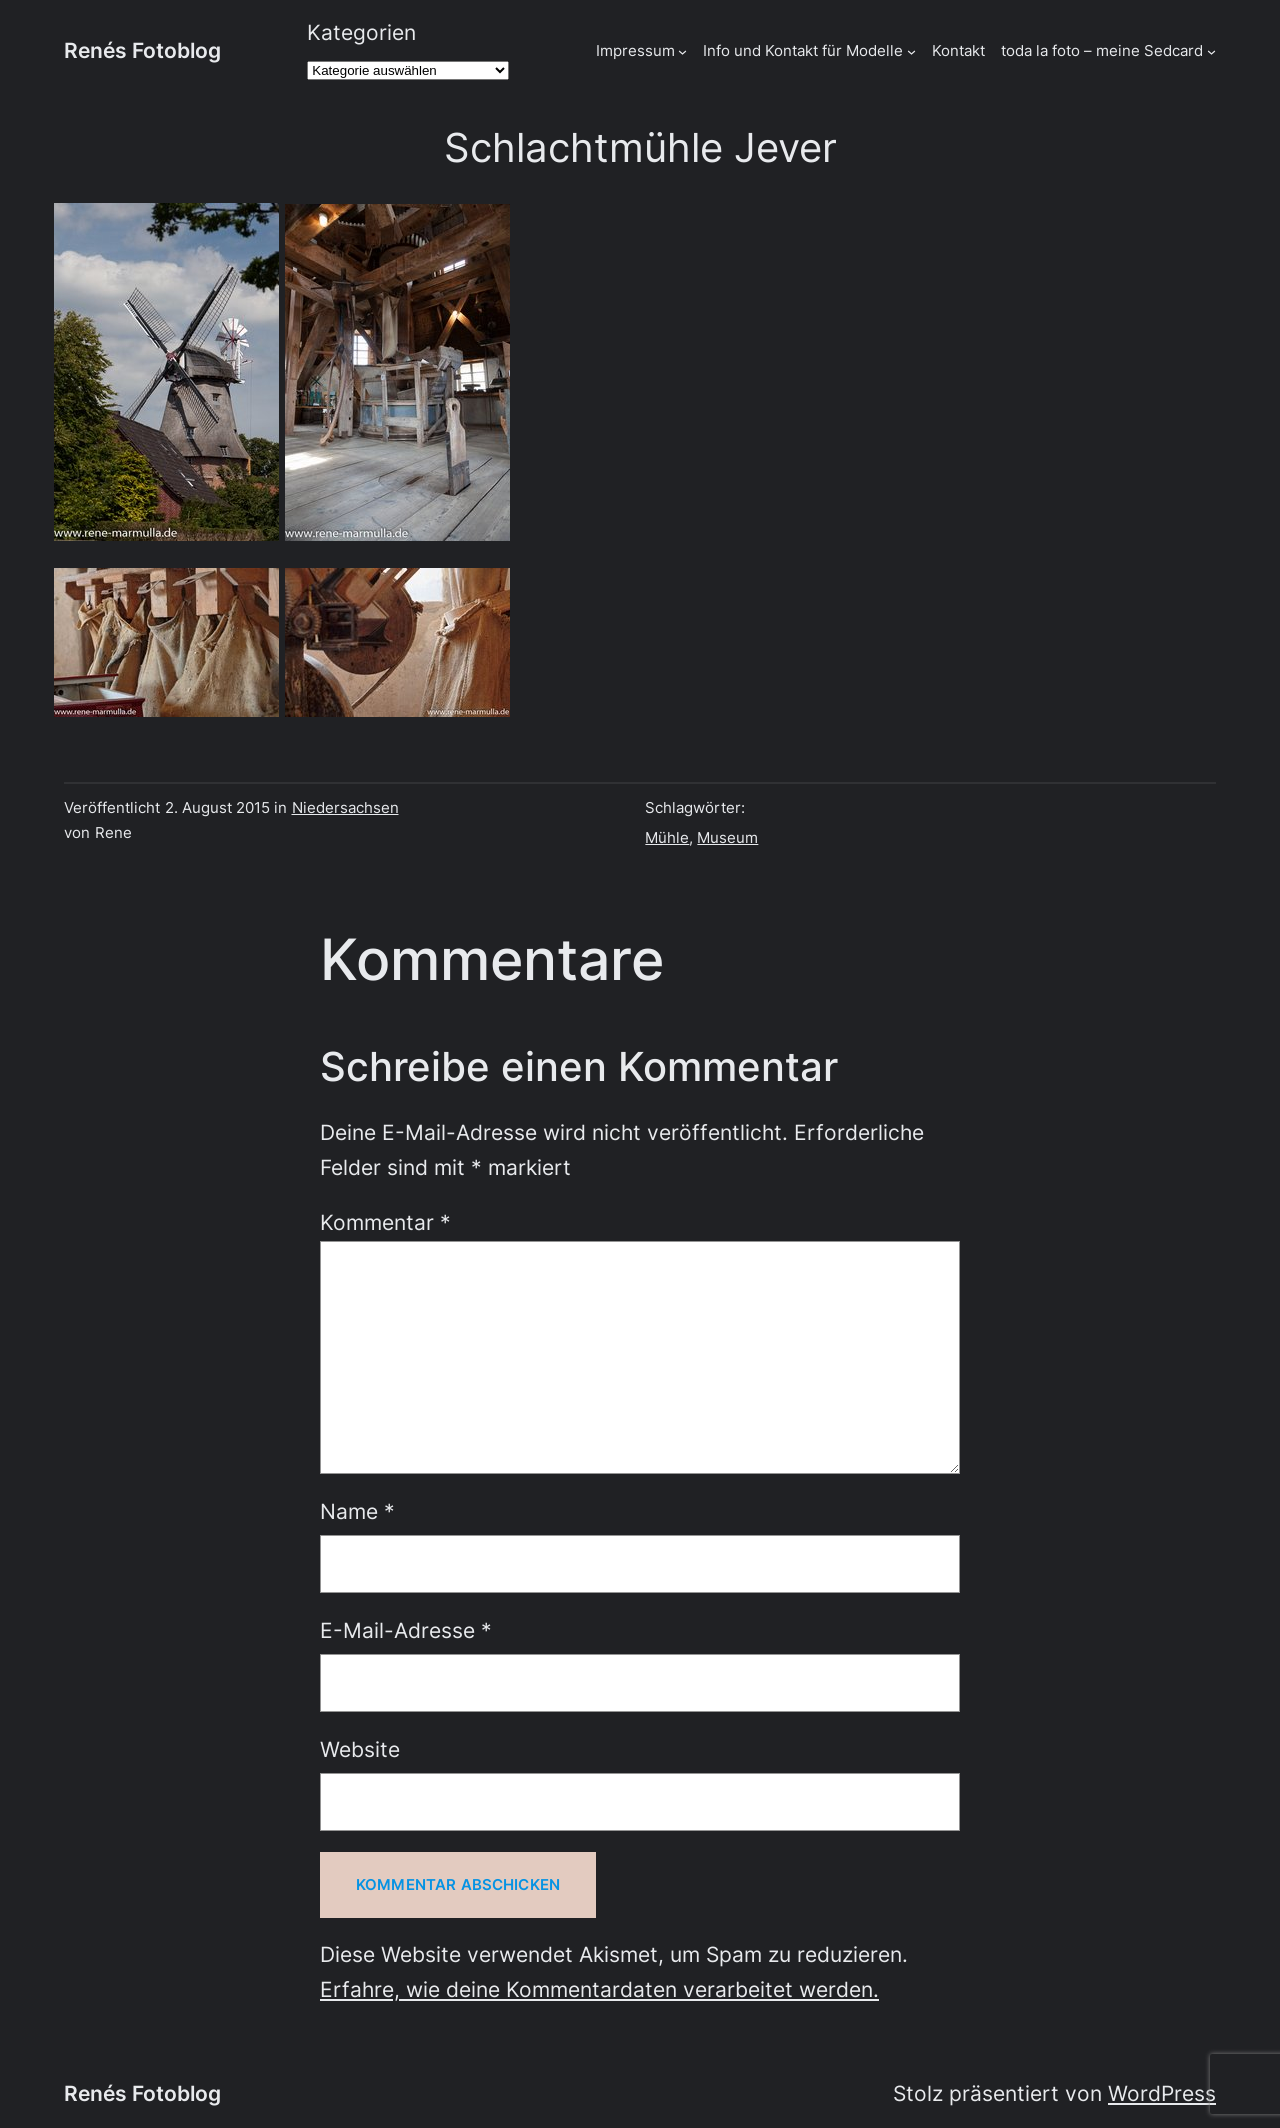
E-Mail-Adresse (406, 1630)
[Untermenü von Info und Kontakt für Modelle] (911, 50)
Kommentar (385, 1222)
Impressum (635, 50)
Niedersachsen (345, 807)
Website (360, 1749)
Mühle (667, 837)
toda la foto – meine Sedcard (1102, 50)
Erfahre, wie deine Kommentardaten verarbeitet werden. (599, 1989)
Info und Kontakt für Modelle (803, 50)
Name (357, 1511)
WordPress (1162, 2093)
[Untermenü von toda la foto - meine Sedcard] (1211, 50)
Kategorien (361, 32)
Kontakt (958, 50)
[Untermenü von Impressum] (682, 50)
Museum (727, 837)
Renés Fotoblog (142, 50)
